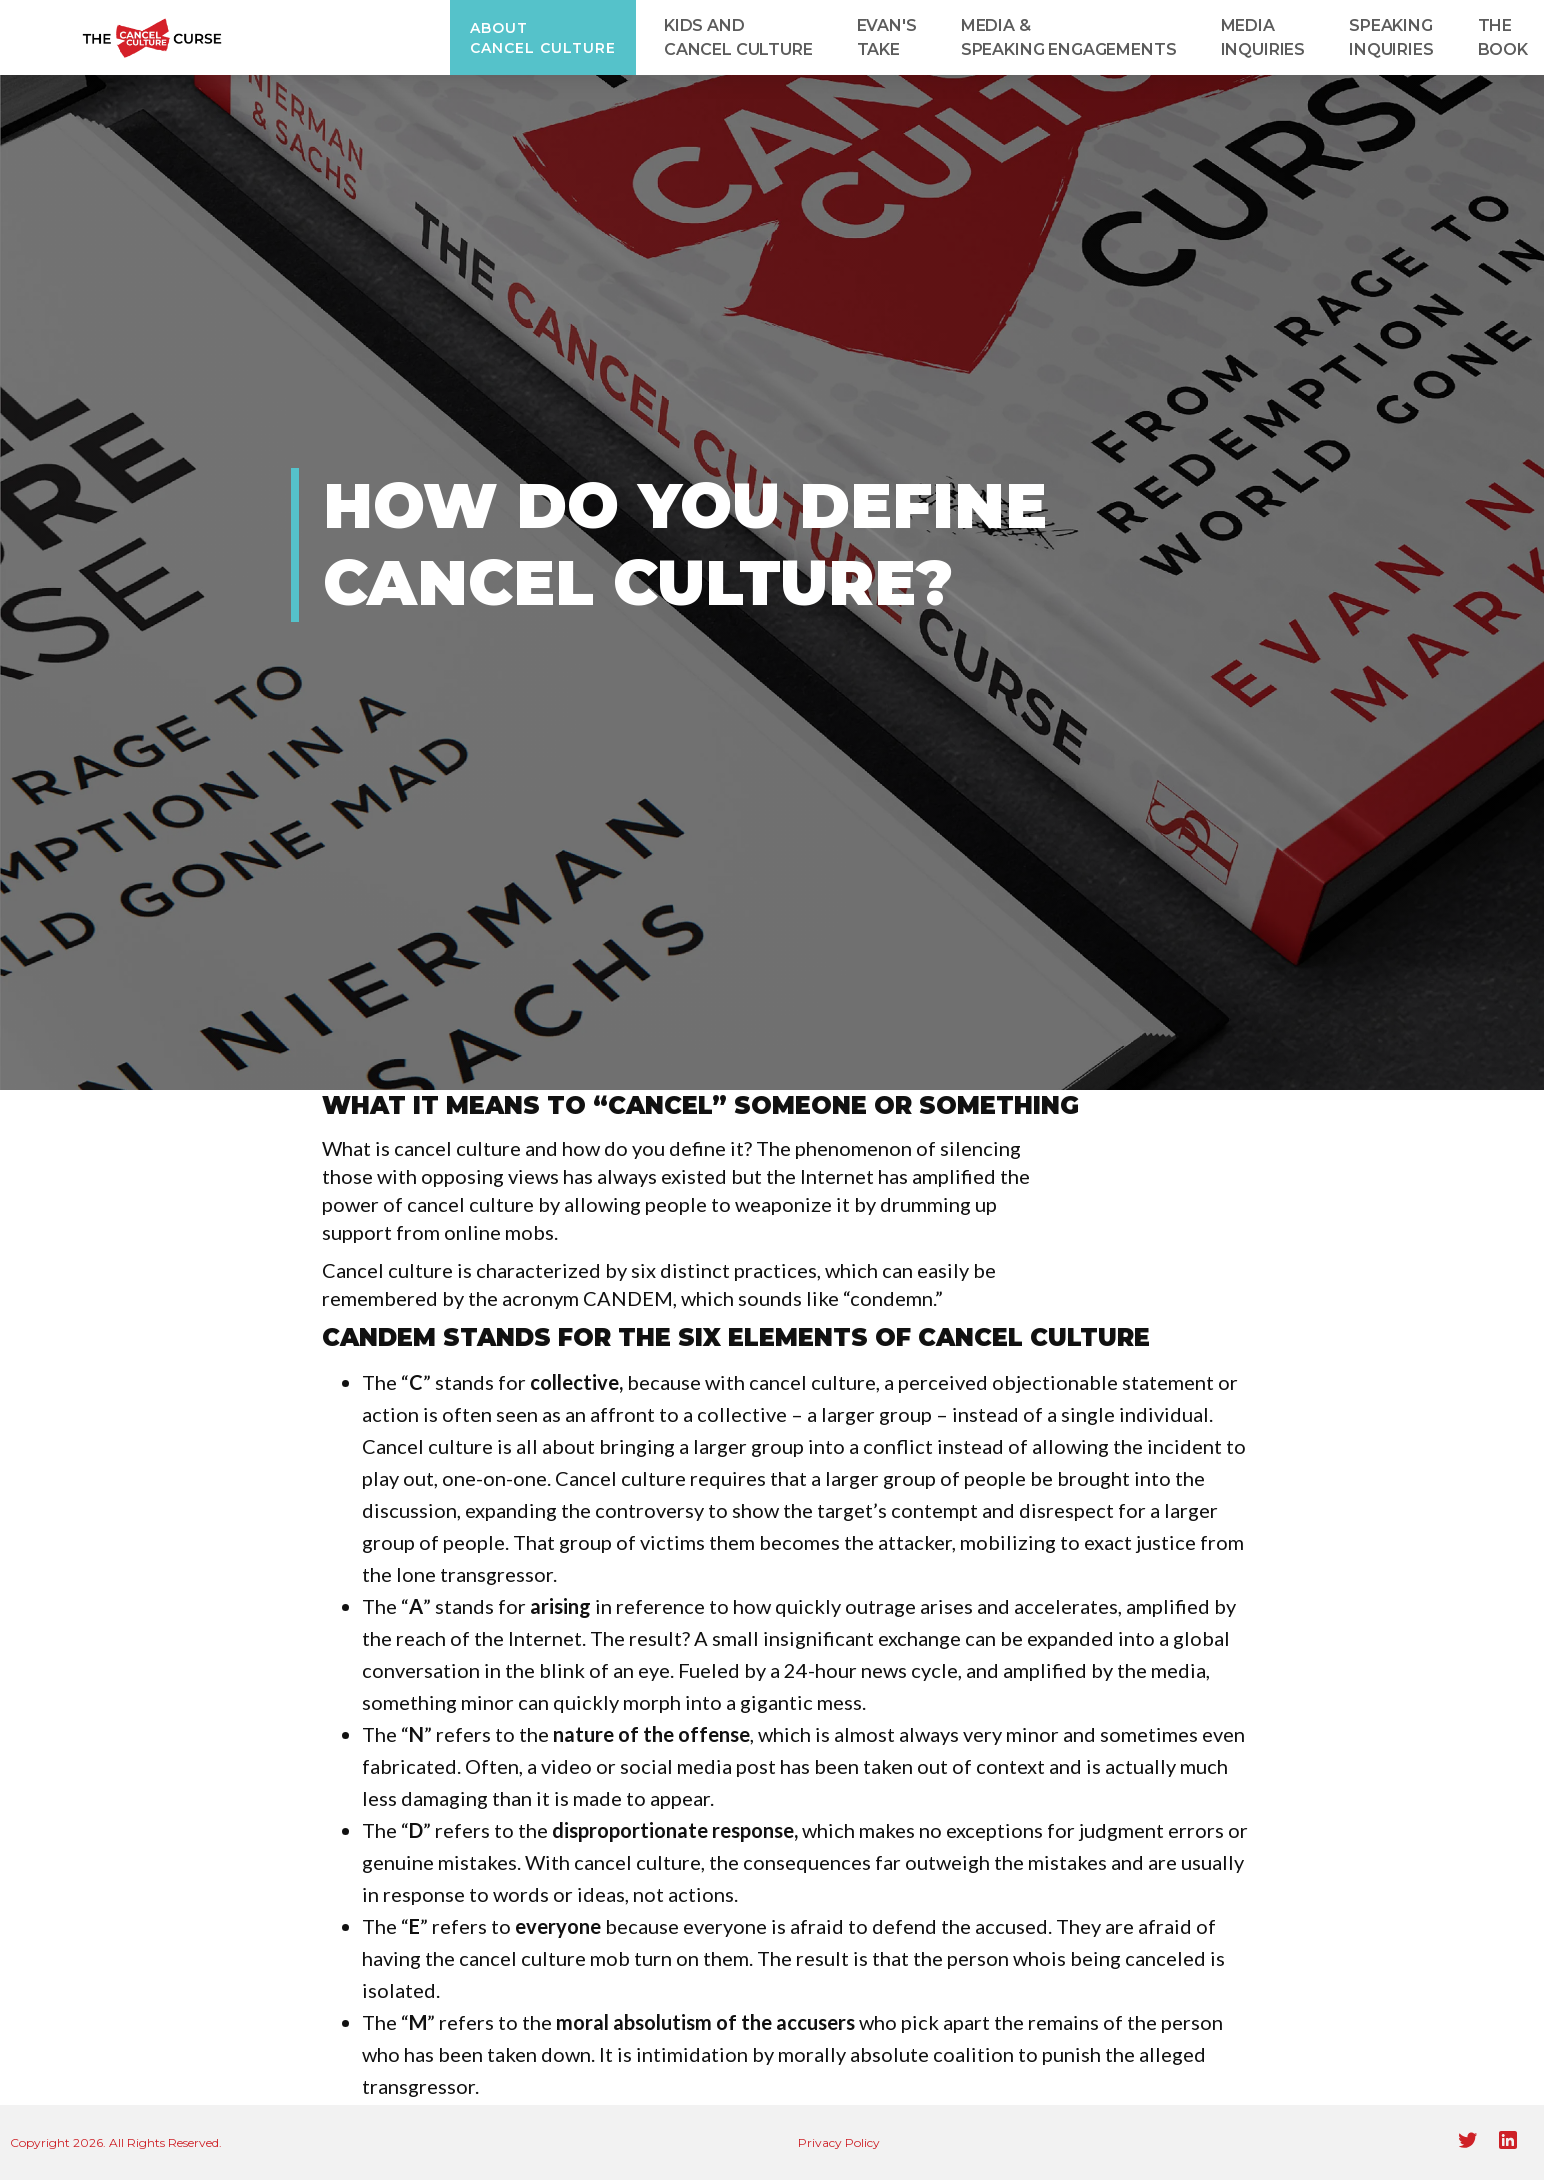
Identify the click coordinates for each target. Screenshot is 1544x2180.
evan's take (887, 37)
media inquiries (1263, 37)
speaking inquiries (1391, 37)
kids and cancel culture (738, 37)
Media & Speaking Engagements (1069, 37)
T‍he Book (1503, 37)
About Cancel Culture (543, 38)
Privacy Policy (839, 2142)
